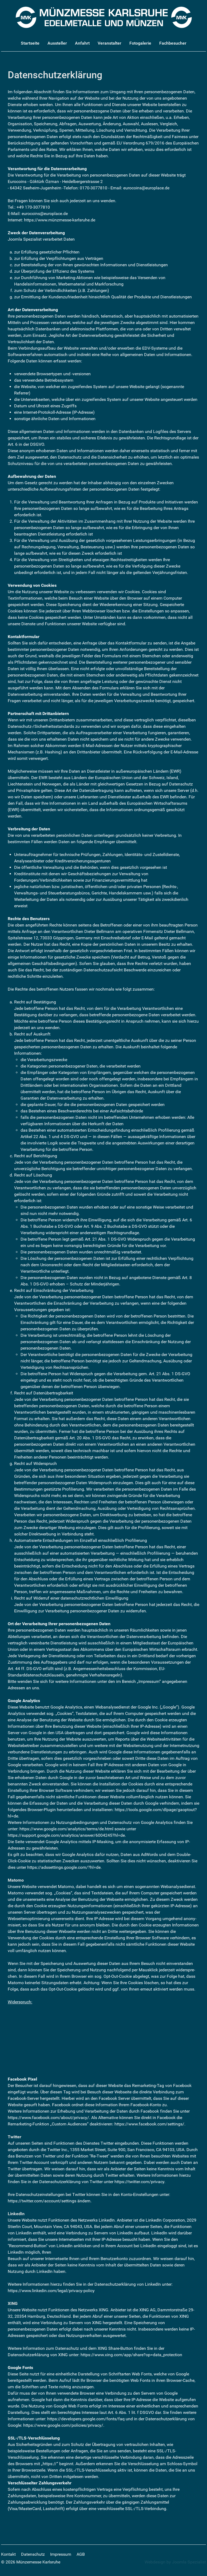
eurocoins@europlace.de (146, 187)
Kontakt (8, 2554)
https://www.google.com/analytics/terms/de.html (66, 1828)
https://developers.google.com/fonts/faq (86, 2418)
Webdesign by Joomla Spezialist (175, 2562)
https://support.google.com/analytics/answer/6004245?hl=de (66, 1835)
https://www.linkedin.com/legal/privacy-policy (51, 2290)
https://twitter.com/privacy (139, 2181)
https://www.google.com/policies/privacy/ (63, 2425)
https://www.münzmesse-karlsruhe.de (59, 219)
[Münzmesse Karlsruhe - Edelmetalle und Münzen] (103, 16)
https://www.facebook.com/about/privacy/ (48, 2117)
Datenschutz (33, 2554)
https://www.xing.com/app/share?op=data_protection (131, 2354)
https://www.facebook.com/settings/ (149, 2124)
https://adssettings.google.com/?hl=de (64, 1867)
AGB (81, 2554)
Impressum (60, 2554)
